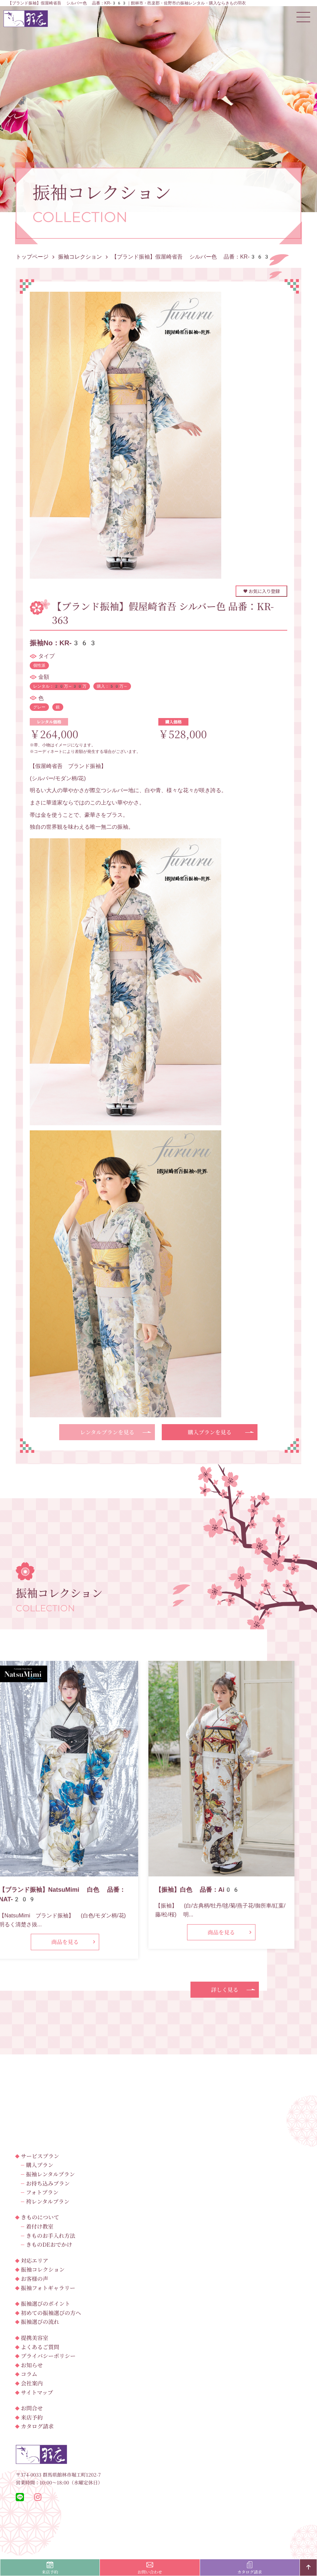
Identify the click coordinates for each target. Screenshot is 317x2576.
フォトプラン (42, 2192)
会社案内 (32, 2383)
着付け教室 (39, 2226)
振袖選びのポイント (45, 2304)
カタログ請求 (37, 2426)
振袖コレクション (43, 2269)
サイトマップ (37, 2392)
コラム (29, 2374)
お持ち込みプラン (48, 2183)
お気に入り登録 (261, 591)
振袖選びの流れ (40, 2322)
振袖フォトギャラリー (48, 2288)
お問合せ (32, 2408)
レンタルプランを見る (107, 1432)
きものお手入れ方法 (50, 2236)
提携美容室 (34, 2338)
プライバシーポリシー (48, 2356)
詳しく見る (224, 1990)
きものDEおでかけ (49, 2244)
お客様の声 (34, 2279)
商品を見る (65, 1942)
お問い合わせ (149, 2568)
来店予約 (32, 2417)
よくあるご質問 (40, 2347)
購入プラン (39, 2165)
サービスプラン (40, 2156)
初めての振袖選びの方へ (51, 2313)
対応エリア (34, 2260)
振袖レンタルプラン (50, 2174)
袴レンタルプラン (47, 2201)
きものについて (40, 2217)
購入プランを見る (210, 1432)
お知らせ (32, 2365)
